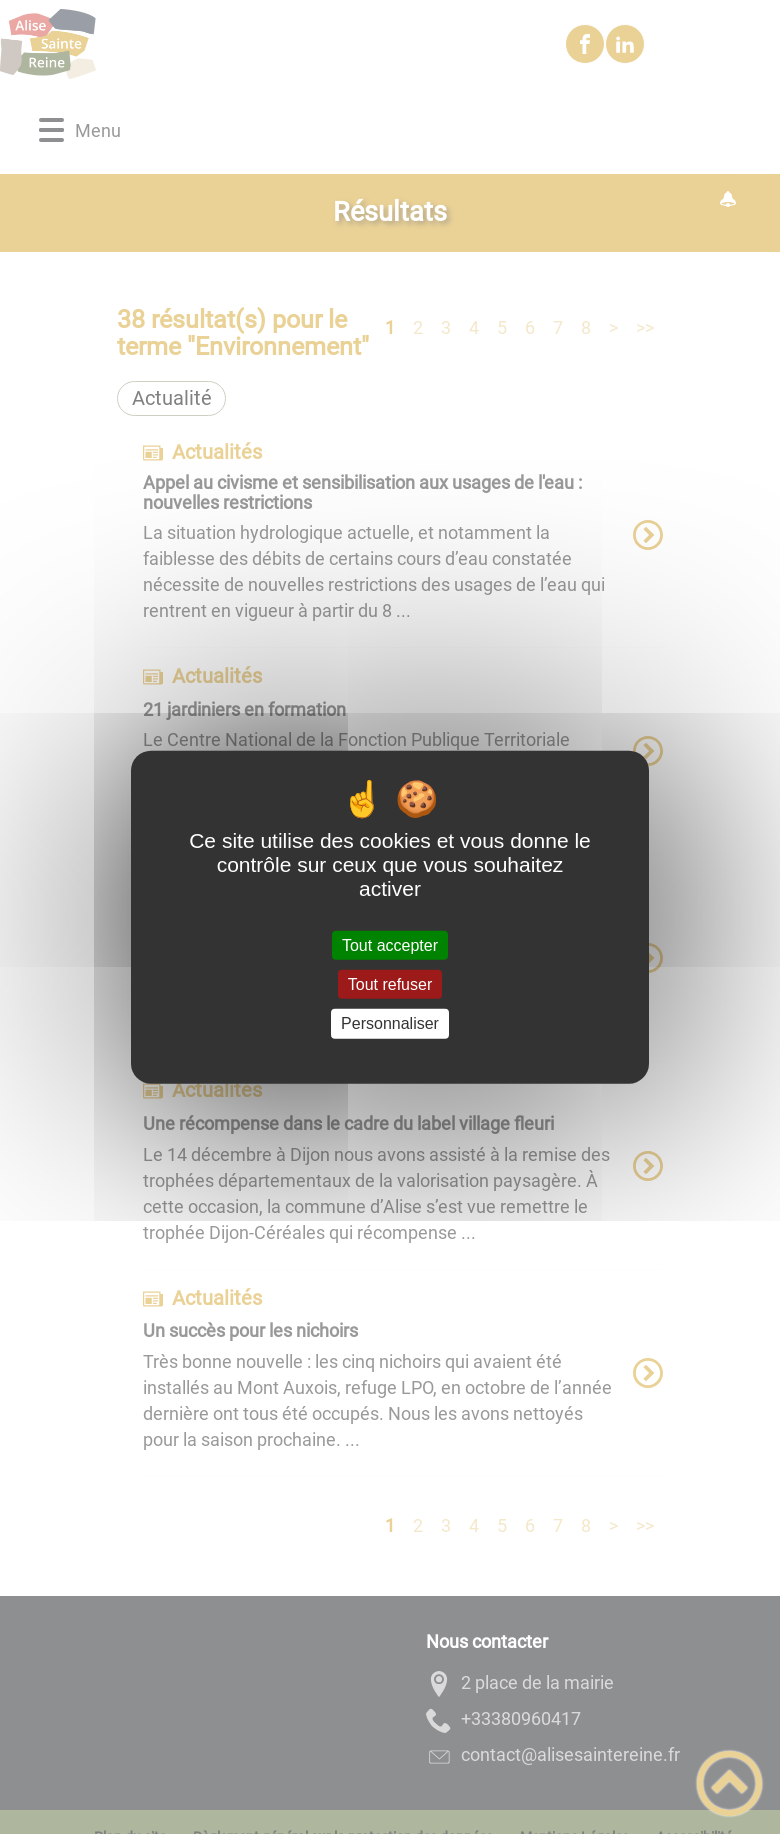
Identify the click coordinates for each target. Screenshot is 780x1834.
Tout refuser (390, 984)
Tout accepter (390, 945)
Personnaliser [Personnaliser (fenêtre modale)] (390, 1023)
